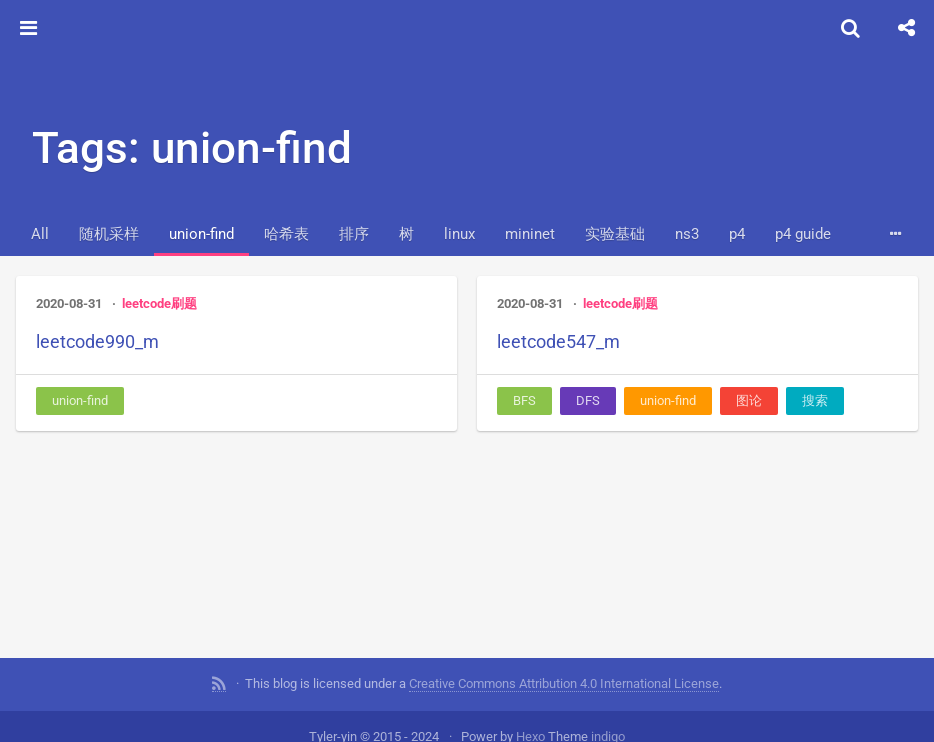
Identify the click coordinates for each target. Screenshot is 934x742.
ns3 (687, 234)
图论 (749, 400)
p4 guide (803, 234)
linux (459, 234)
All (40, 234)
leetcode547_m (558, 341)
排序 (354, 234)
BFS (524, 400)
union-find (201, 234)
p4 (737, 234)
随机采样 (109, 234)
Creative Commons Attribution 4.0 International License (564, 681)
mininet (530, 234)
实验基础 (615, 234)
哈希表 (286, 234)
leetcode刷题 (159, 303)
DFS (588, 400)
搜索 (815, 400)
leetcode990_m (97, 341)
